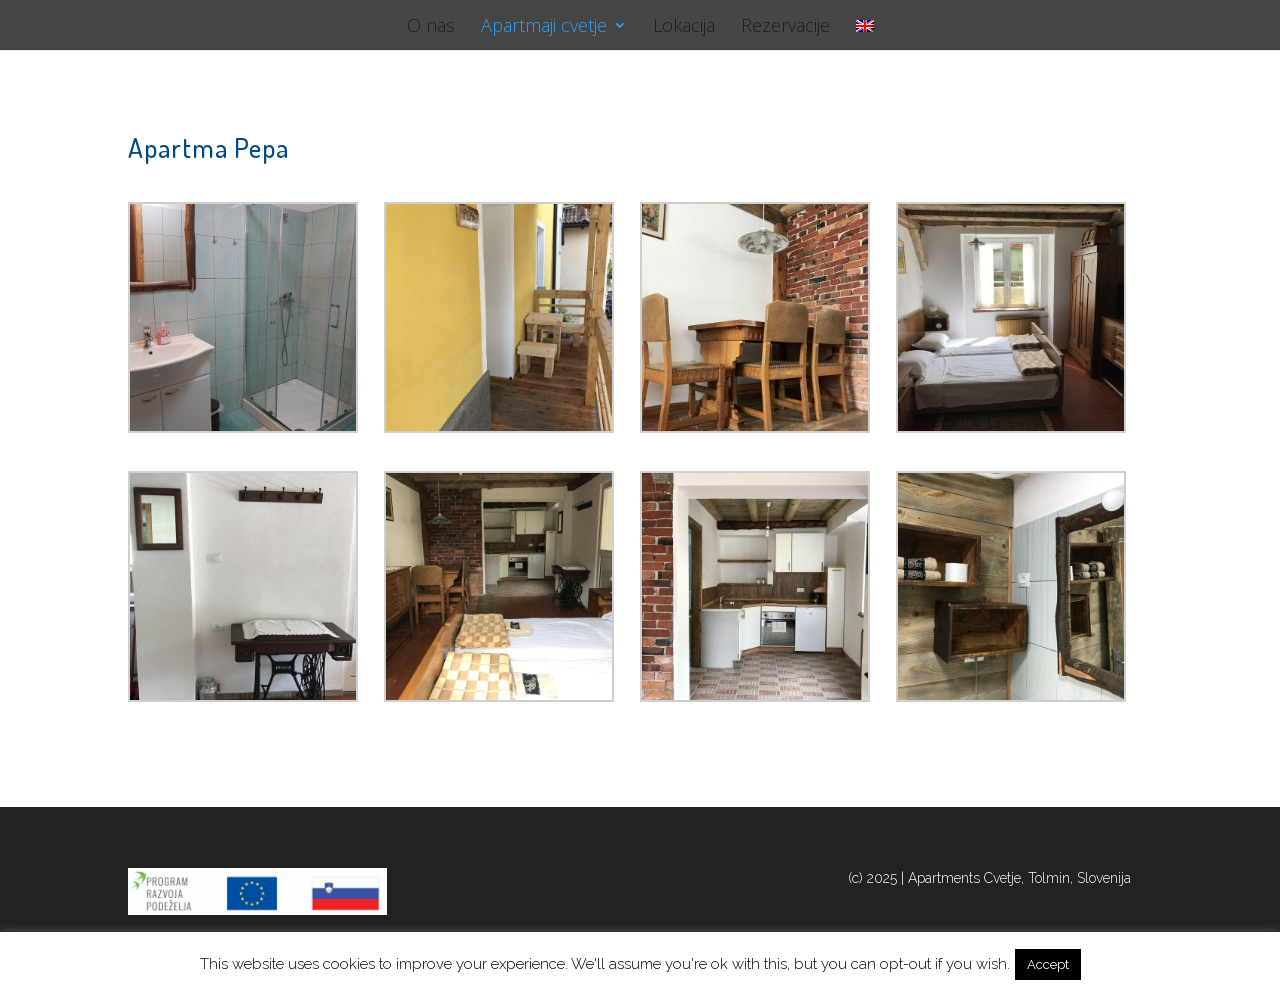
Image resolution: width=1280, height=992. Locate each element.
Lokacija (684, 27)
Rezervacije (785, 27)
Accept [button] (1048, 964)
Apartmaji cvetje (544, 27)
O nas (431, 27)
